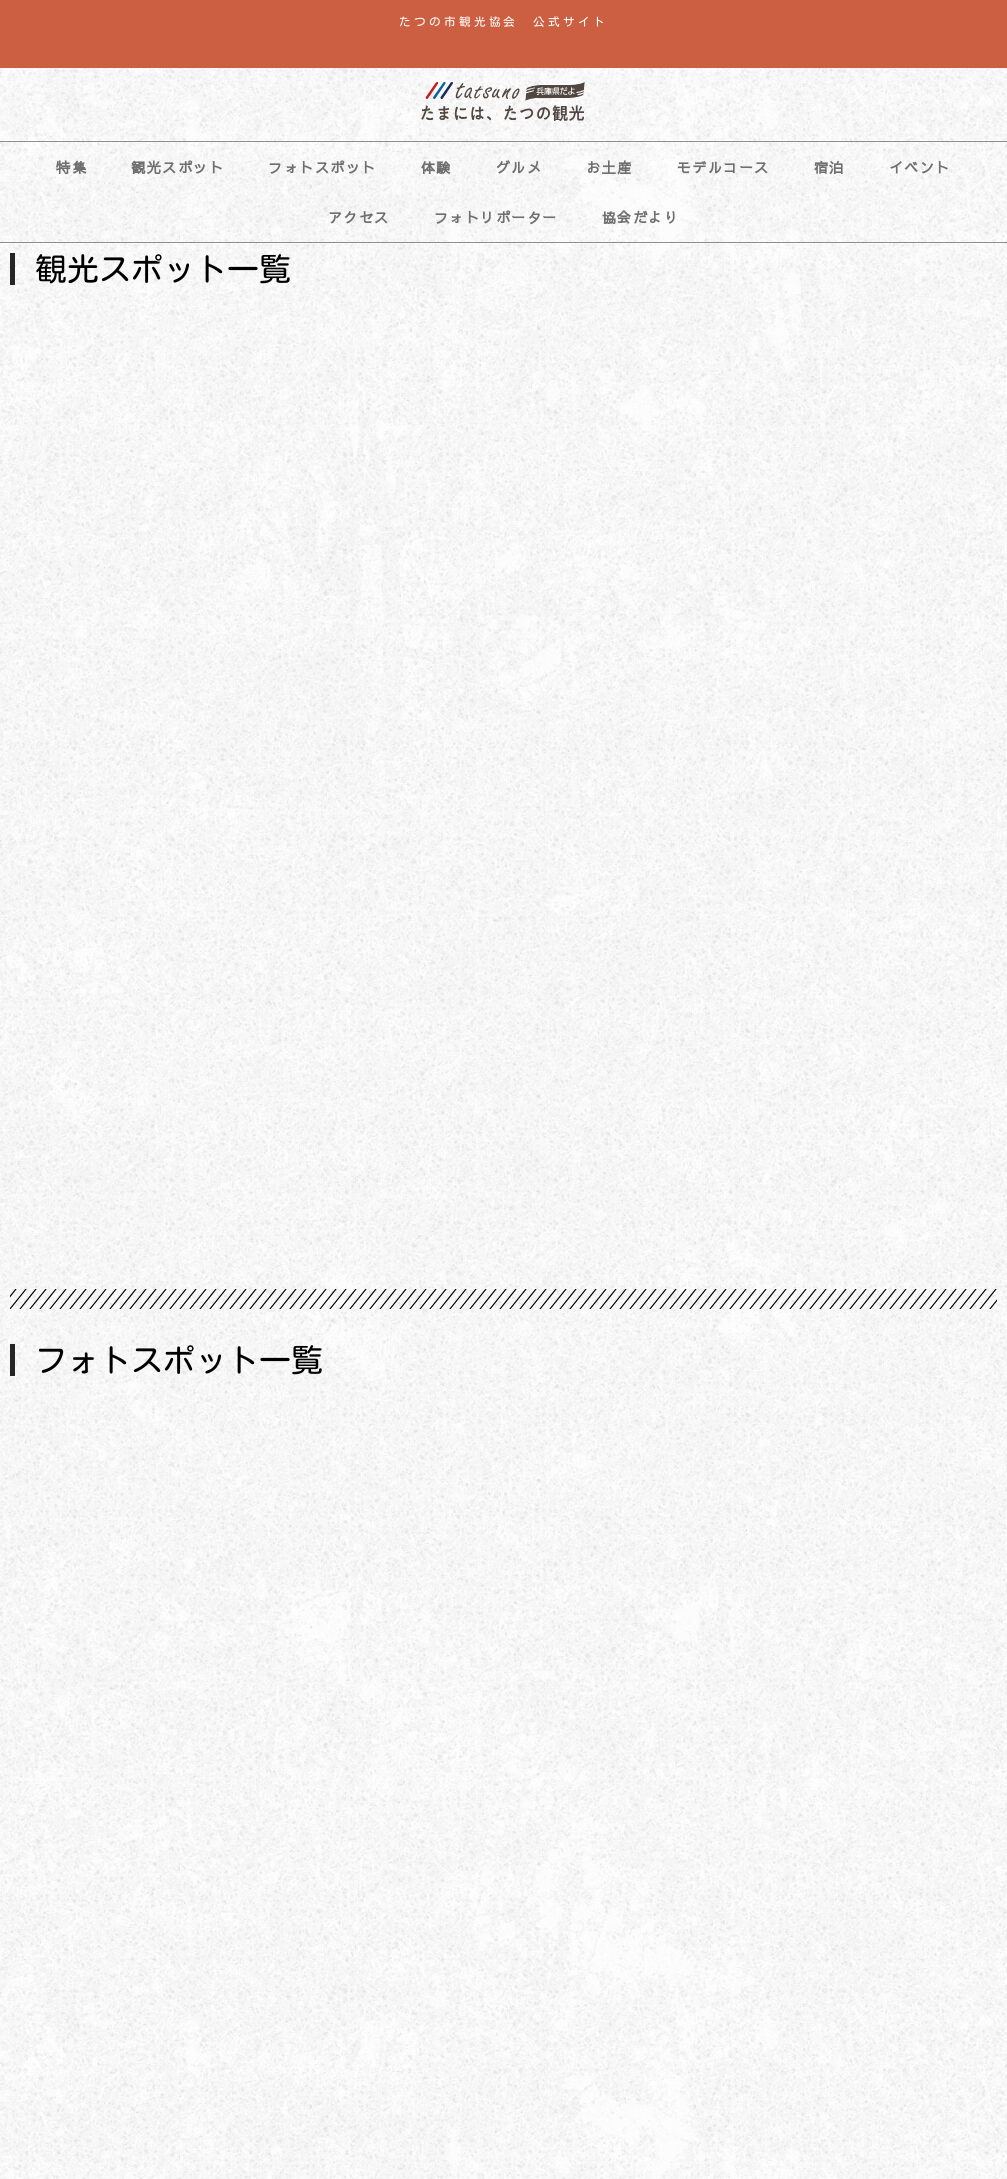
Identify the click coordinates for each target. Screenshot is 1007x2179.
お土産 (609, 167)
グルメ (519, 167)
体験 (436, 167)
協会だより (641, 217)
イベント (920, 167)
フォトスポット (322, 167)
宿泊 (829, 167)
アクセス (359, 217)
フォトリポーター (496, 217)
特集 (71, 167)
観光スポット (177, 167)
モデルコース (723, 167)
